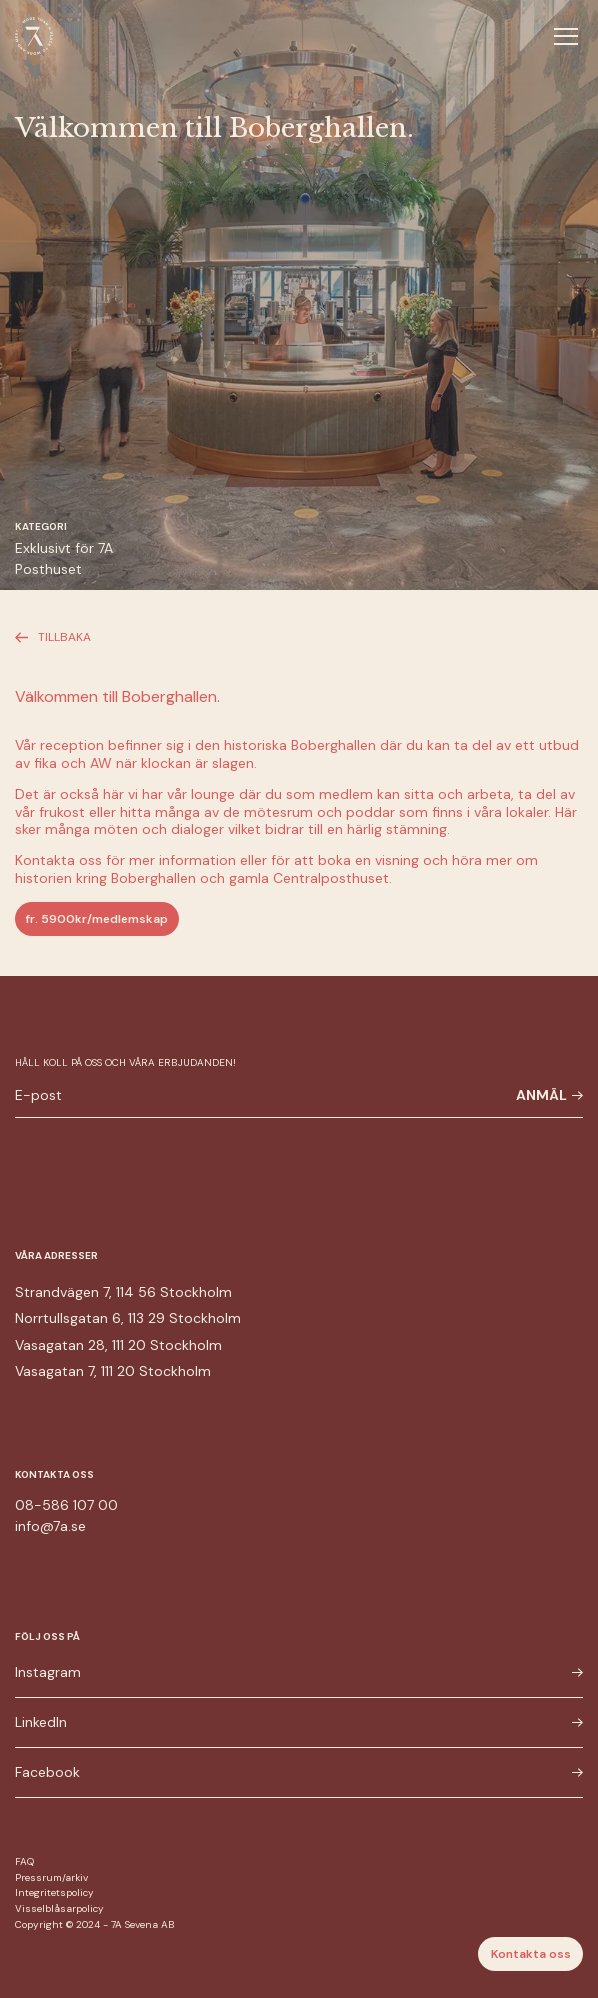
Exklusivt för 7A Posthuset (64, 558)
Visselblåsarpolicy (59, 1908)
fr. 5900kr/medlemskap (97, 919)
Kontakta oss (531, 1954)
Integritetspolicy (54, 1892)
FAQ (24, 1861)
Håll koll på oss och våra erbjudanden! (125, 1062)
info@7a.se (50, 1526)
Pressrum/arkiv (51, 1877)
